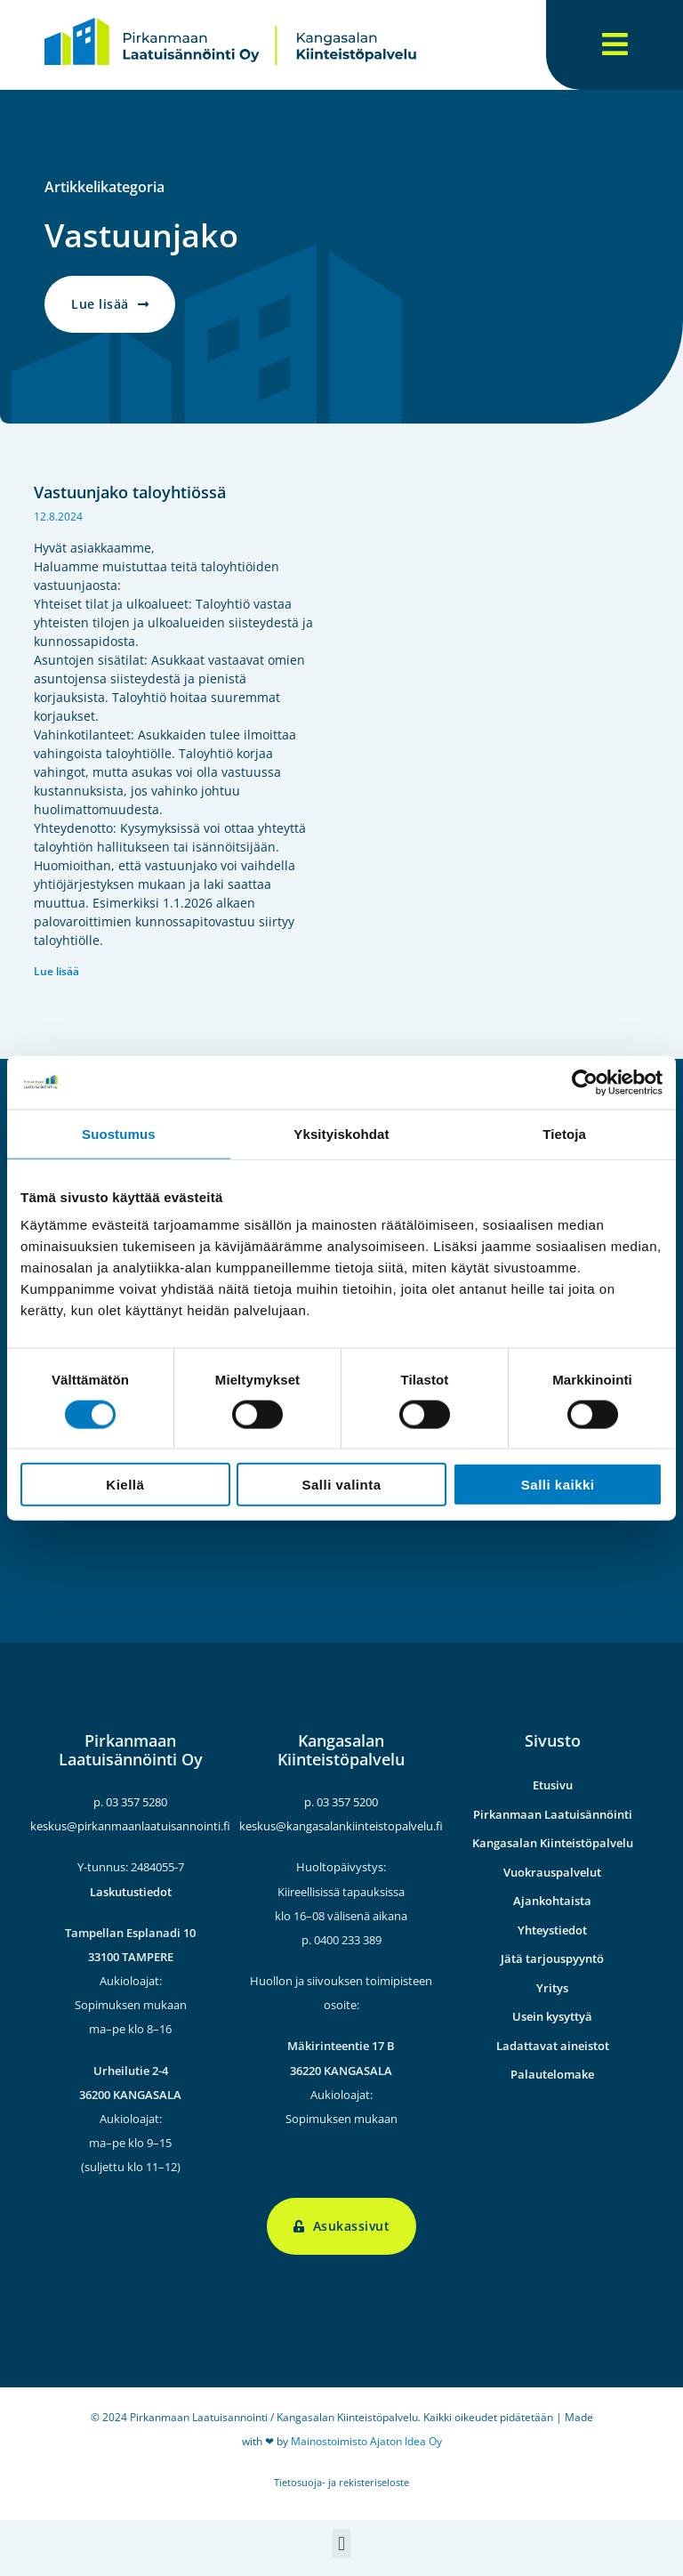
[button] (341, 2543)
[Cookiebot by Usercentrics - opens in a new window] (585, 1082)
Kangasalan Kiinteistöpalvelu (552, 1843)
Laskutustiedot (131, 1891)
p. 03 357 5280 (130, 1802)
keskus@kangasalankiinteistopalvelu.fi (341, 1826)
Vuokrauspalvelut (552, 1872)
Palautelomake (552, 2074)
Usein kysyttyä (552, 2016)
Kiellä (125, 1484)
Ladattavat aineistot (552, 2046)
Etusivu (553, 1785)
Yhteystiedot (552, 1930)
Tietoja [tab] (564, 1133)
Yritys (552, 1988)
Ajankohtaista (552, 1901)
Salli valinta (341, 1484)
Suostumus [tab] (119, 1133)
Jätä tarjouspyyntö (552, 1958)
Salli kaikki (558, 1484)
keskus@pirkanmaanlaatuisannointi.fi (130, 1826)
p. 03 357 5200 (341, 1802)
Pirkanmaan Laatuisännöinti (552, 1814)
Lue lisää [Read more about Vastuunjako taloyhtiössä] (56, 971)
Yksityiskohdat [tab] (341, 1133)
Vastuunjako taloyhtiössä (130, 492)
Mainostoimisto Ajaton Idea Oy (366, 2441)
